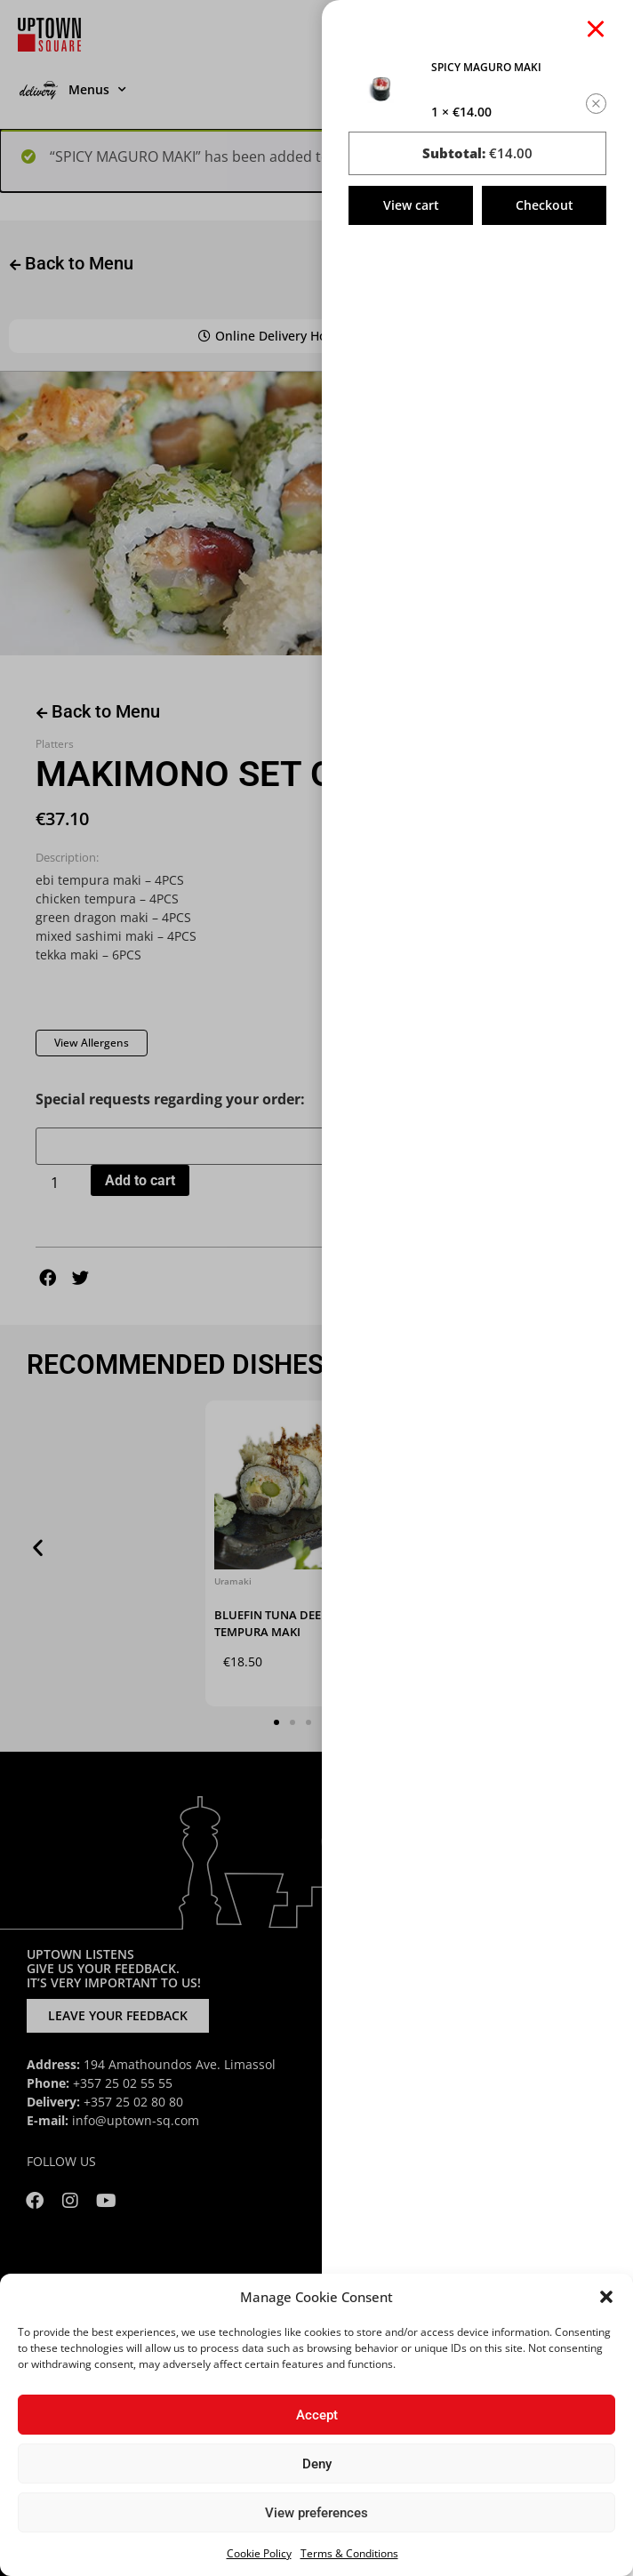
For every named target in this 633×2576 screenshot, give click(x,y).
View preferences (316, 2513)
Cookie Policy (259, 2553)
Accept (317, 2415)
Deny (317, 2464)
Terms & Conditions (349, 2553)
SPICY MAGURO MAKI (486, 67)
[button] (606, 2297)
